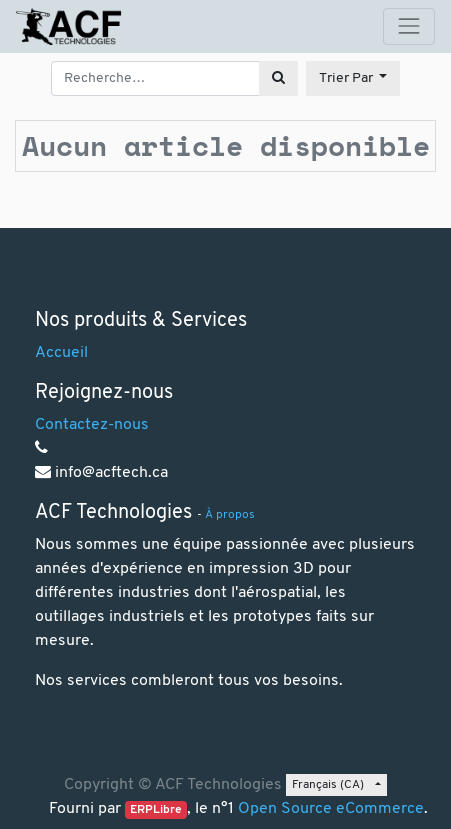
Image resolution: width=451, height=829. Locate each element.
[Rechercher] (278, 78)
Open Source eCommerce (331, 809)
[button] (353, 78)
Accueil (61, 353)
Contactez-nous (92, 425)
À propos (230, 515)
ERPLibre (156, 810)
